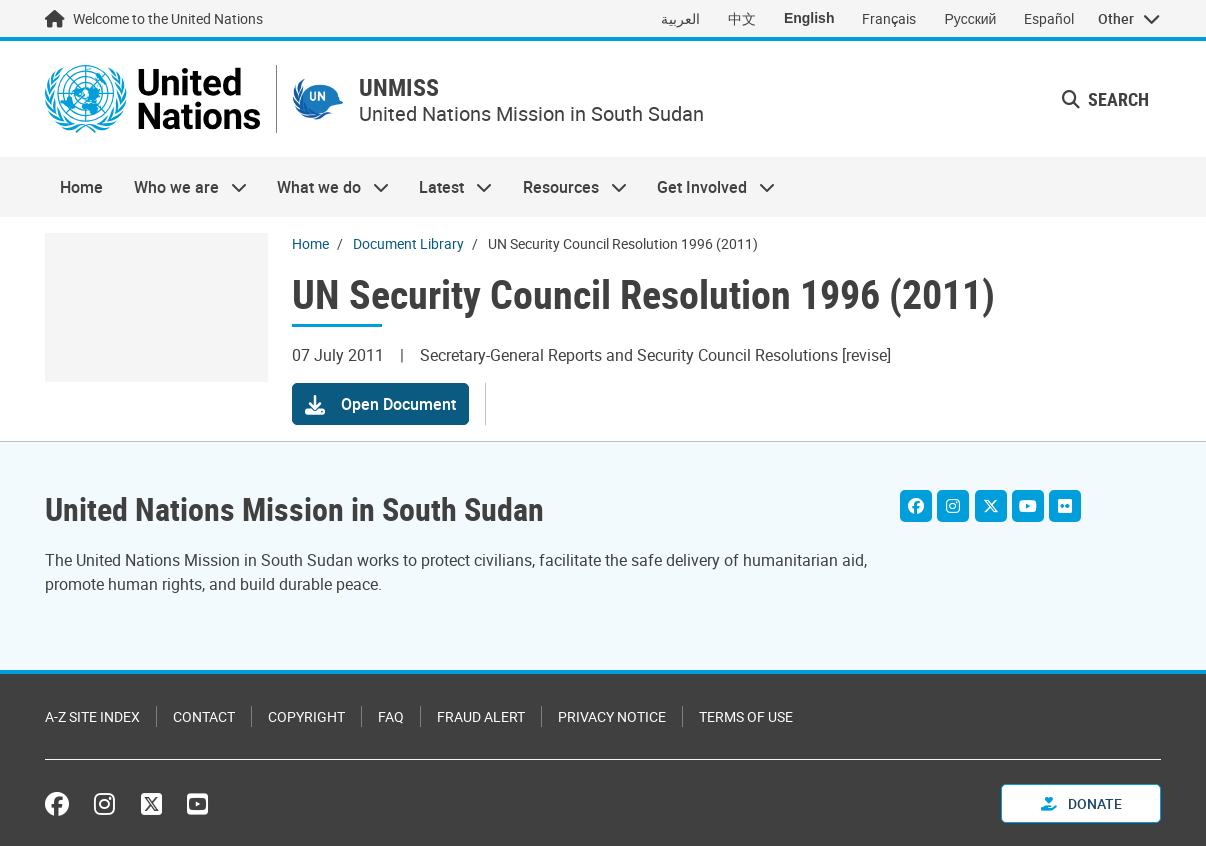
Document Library (408, 243)
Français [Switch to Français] (889, 18)
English (809, 18)
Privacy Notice (612, 716)
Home (81, 187)
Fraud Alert (481, 716)
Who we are (182, 187)
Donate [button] (1081, 803)
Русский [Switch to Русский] (970, 18)
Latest (448, 187)
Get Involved (708, 187)
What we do (325, 187)
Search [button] (1105, 99)
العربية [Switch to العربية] (680, 18)
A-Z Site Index (92, 716)
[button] (380, 404)
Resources (567, 187)
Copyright (306, 716)
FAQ (391, 716)
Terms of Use (746, 716)
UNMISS (399, 87)
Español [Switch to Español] (1049, 18)
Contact (204, 716)
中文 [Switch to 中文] (742, 18)
